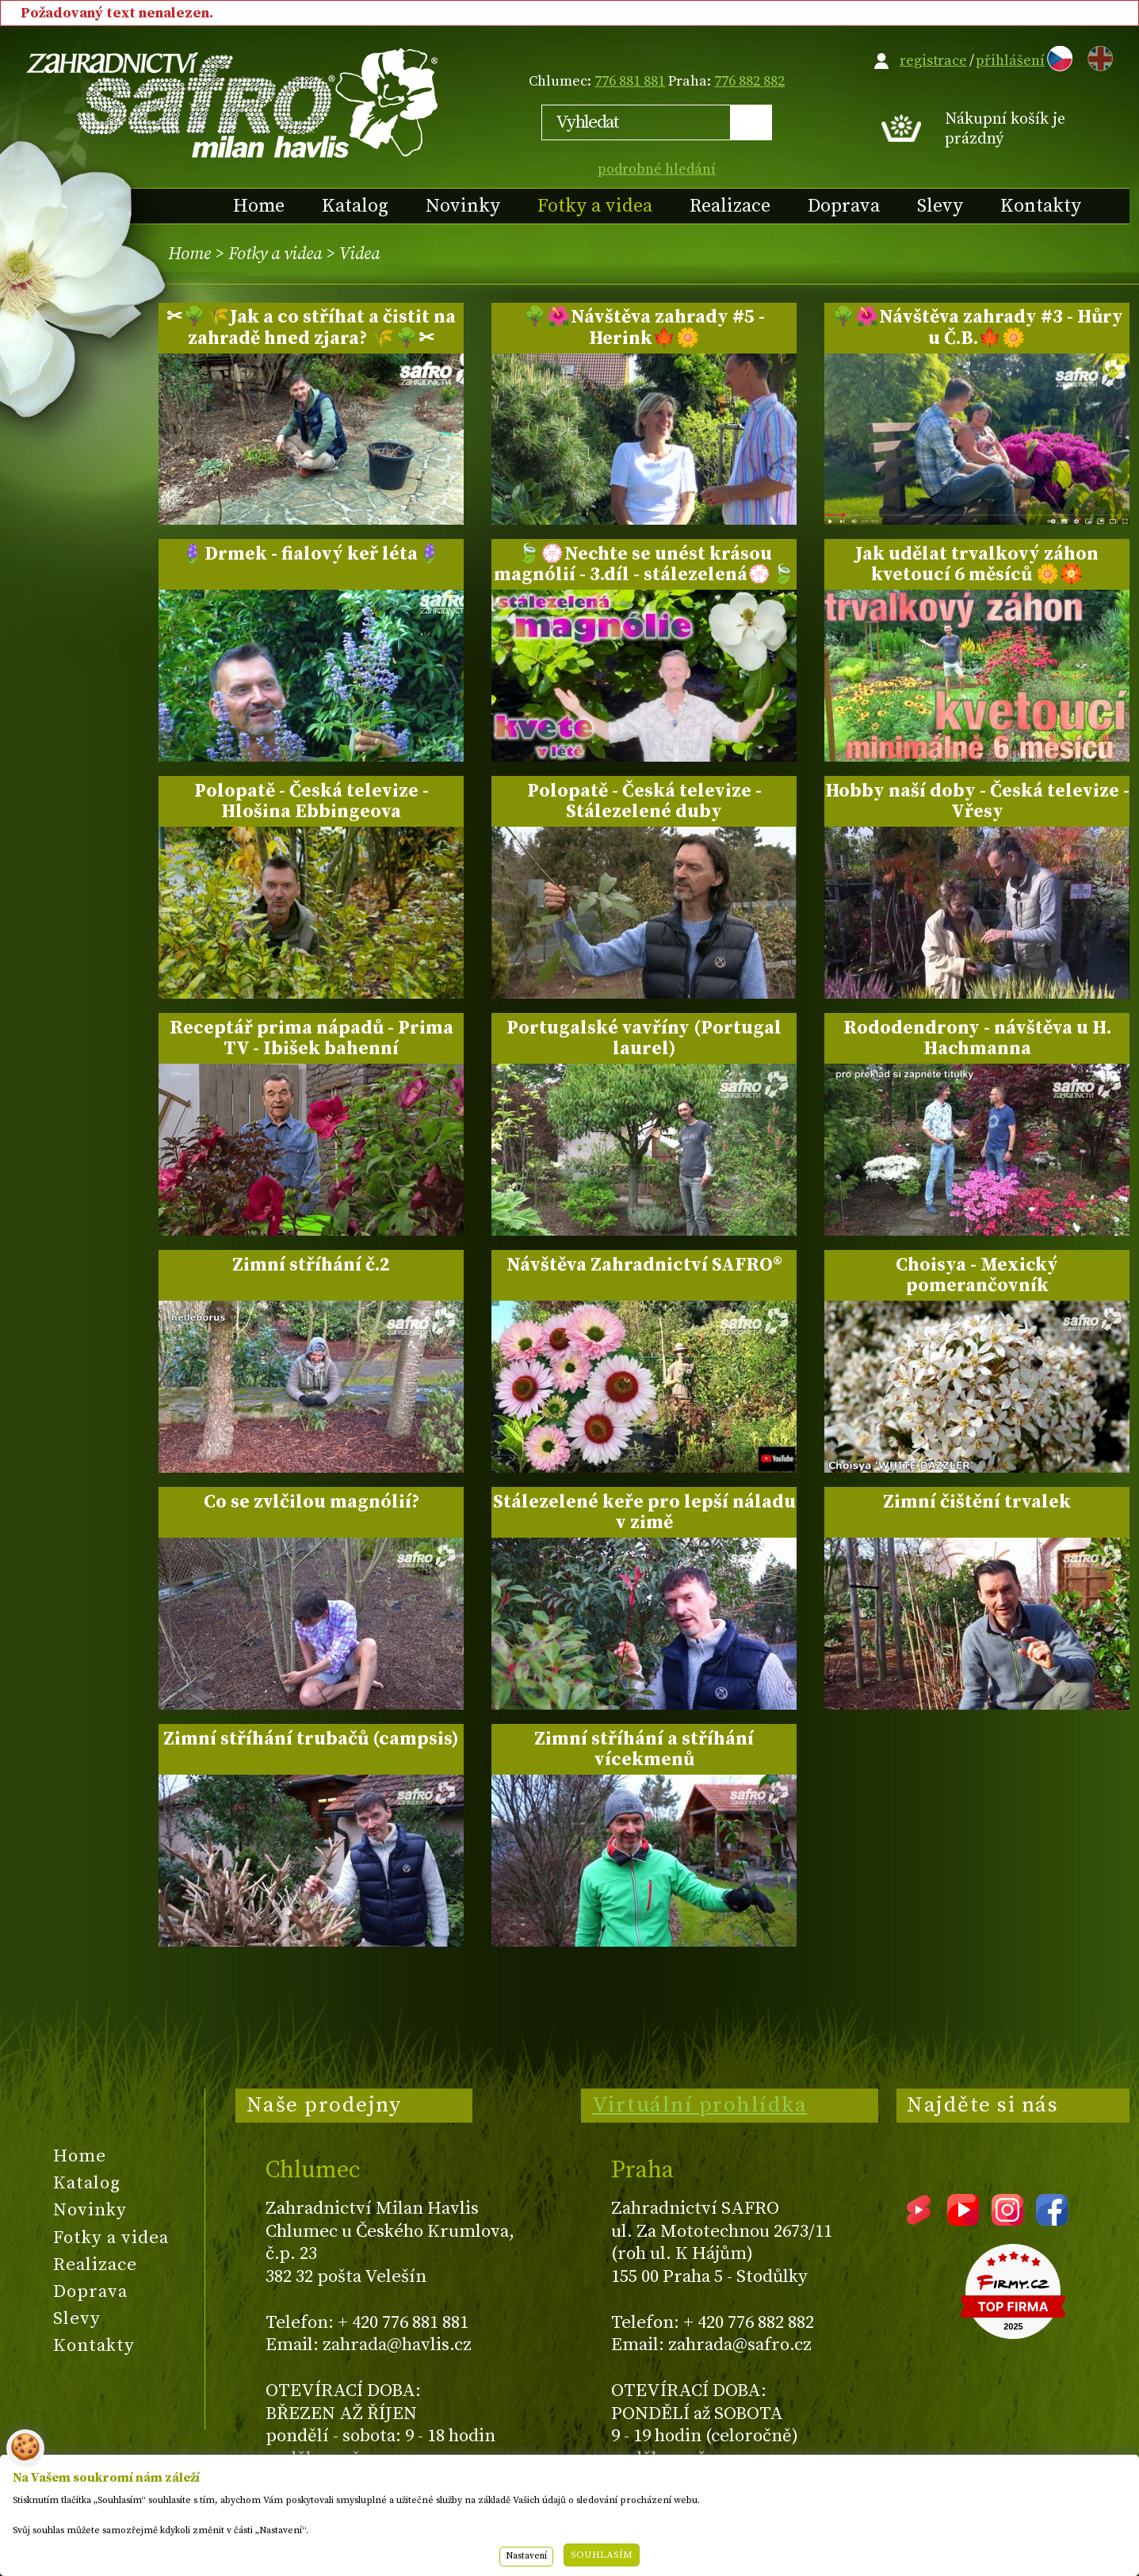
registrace (933, 61)
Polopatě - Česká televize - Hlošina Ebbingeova (311, 801)
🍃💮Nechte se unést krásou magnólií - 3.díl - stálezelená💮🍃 (644, 564)
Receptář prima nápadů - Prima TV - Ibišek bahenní (311, 1038)
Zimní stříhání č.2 (311, 1265)
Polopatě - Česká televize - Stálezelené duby (644, 801)
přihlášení (1010, 61)
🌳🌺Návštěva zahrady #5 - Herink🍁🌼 (644, 327)
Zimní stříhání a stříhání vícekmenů (644, 1749)
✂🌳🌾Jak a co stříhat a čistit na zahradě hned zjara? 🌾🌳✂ (311, 327)
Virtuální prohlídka (700, 2105)
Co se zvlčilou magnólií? (311, 1502)
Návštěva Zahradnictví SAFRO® (644, 1265)
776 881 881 (629, 81)
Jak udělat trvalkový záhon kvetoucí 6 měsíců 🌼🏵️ (977, 564)
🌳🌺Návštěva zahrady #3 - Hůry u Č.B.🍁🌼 (977, 327)
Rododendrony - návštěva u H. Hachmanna (977, 1038)
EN (1097, 56)
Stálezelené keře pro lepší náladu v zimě (644, 1512)
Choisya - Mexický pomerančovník (977, 1275)
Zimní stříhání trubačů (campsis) (311, 1739)
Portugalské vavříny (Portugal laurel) (644, 1038)
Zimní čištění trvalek (977, 1502)
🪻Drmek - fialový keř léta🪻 (311, 554)
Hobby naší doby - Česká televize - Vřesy (977, 801)
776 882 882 (749, 81)
